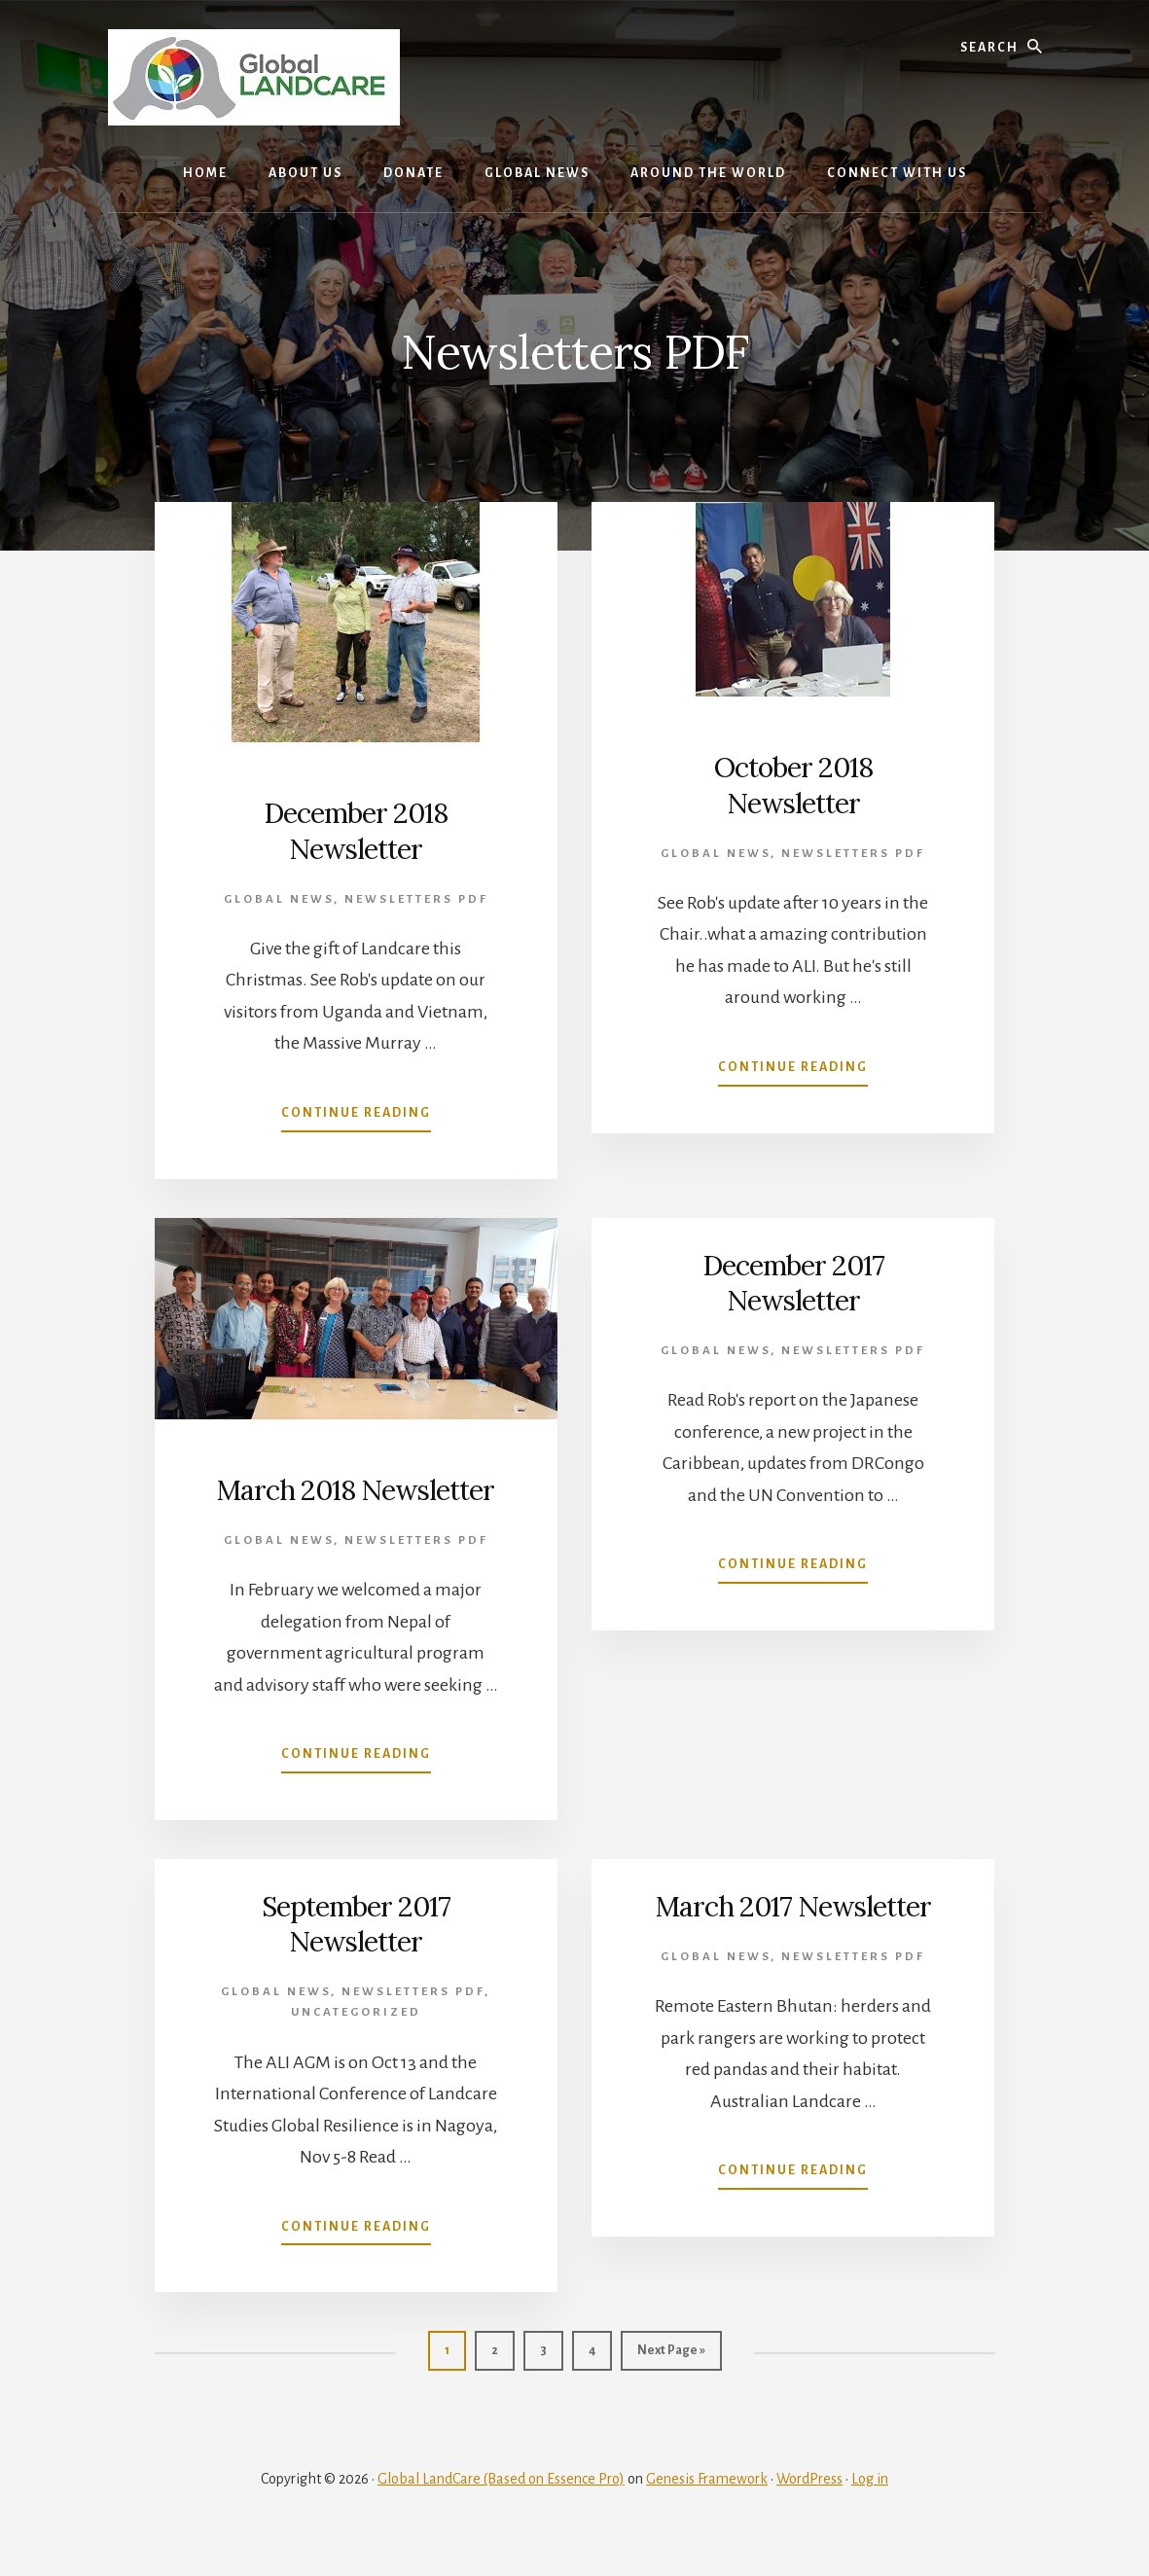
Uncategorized (356, 2047)
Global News (279, 898)
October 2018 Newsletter (793, 784)
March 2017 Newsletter (793, 1958)
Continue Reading (356, 1116)
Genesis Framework (707, 2510)
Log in (869, 2510)
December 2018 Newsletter (355, 830)
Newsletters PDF (416, 898)
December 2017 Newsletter (793, 1281)
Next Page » (670, 2390)
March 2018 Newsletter (356, 1507)
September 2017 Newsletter (356, 1958)
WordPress (809, 2510)
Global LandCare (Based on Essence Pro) (501, 2510)
